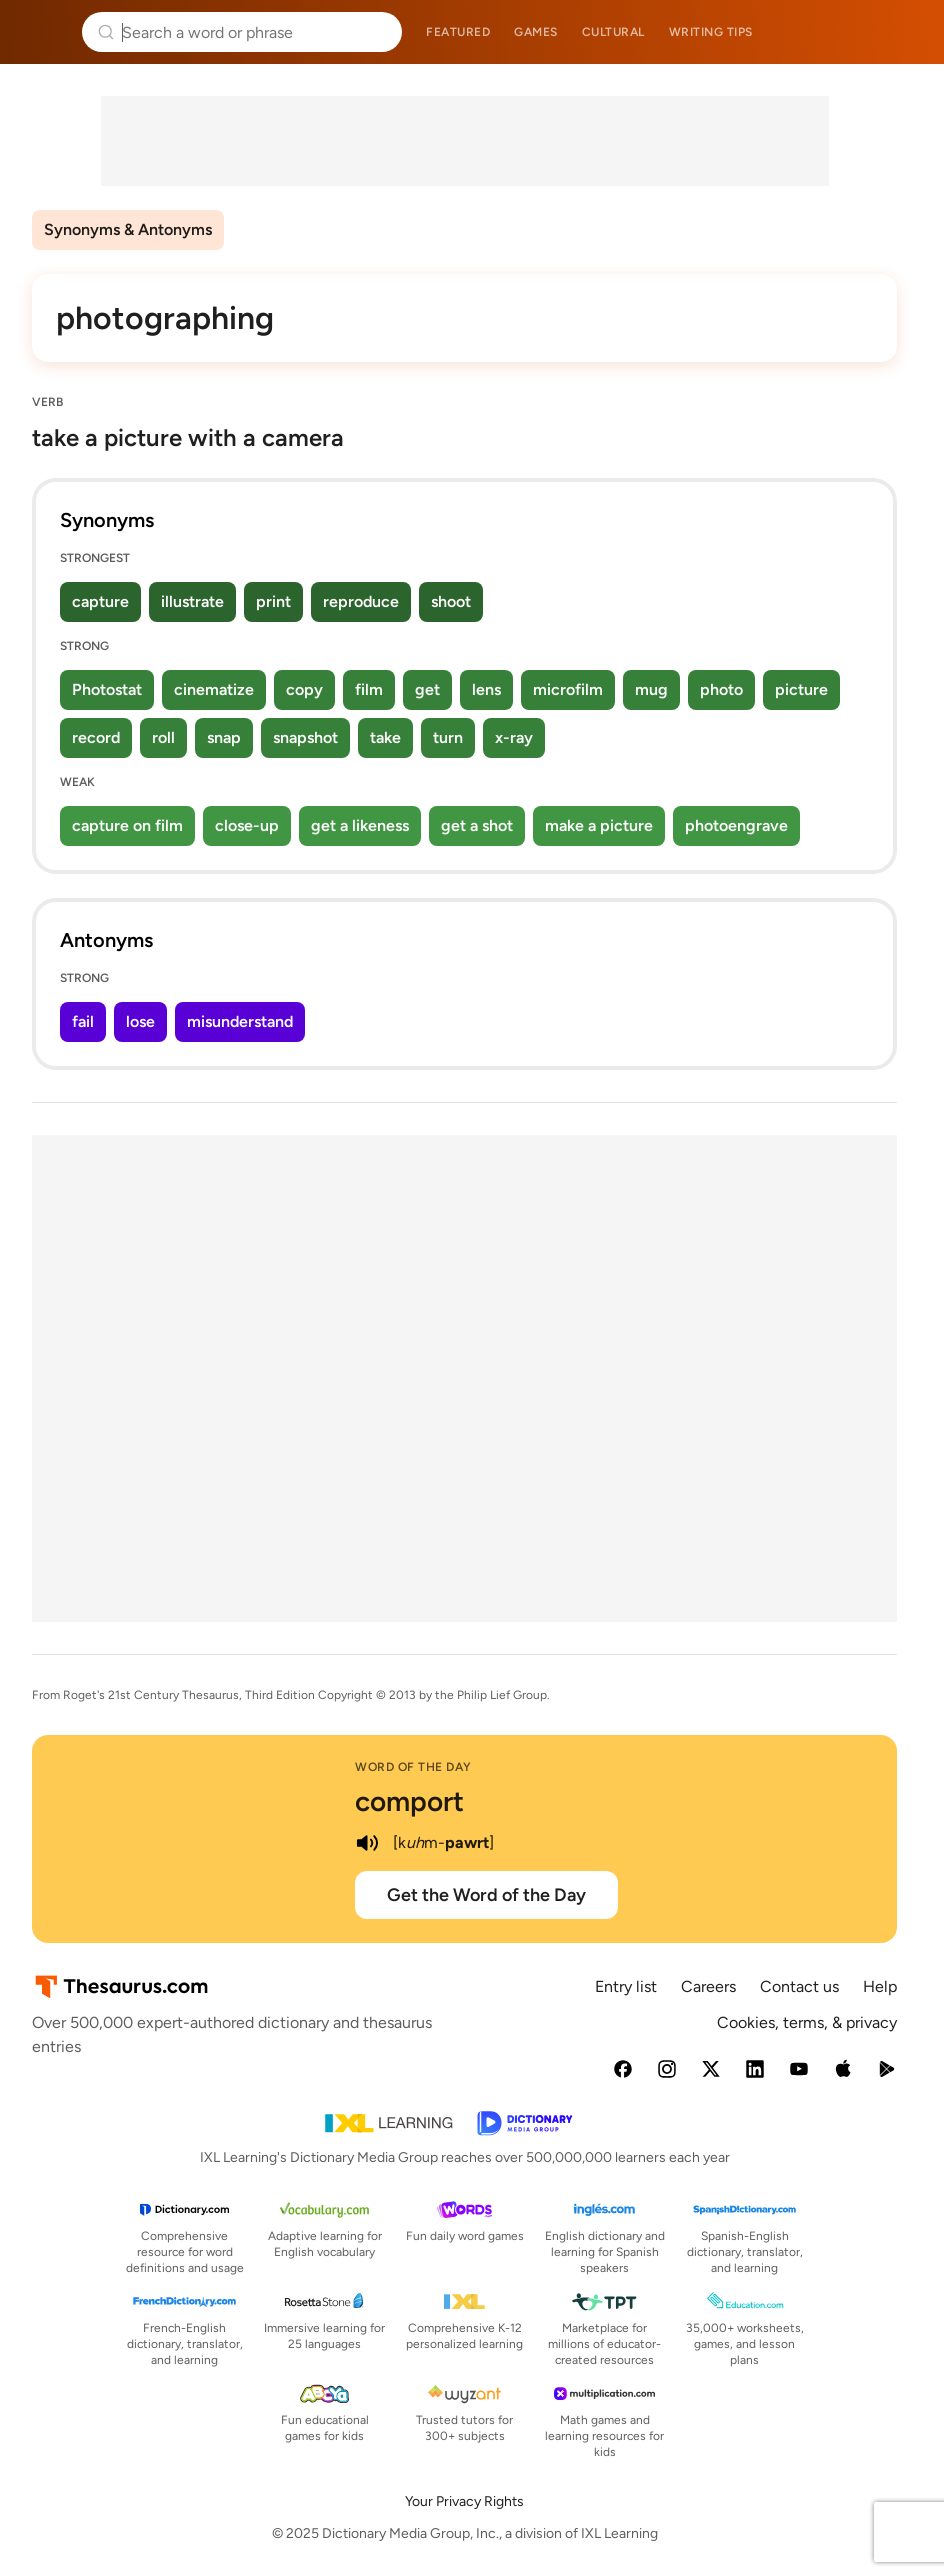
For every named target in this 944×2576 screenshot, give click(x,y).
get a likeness (360, 825)
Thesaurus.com (45, 32)
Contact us (799, 1986)
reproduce (361, 601)
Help (880, 1986)
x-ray (514, 737)
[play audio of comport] (367, 1843)
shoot (451, 601)
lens (486, 689)
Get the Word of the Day (486, 1895)
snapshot (305, 737)
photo (721, 689)
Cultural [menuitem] (613, 32)
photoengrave (736, 825)
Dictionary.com (900, 32)
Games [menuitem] (536, 32)
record (96, 737)
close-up (247, 825)
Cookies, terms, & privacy (807, 2022)
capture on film (127, 825)
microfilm (568, 689)
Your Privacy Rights (464, 2501)
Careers (708, 1986)
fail (83, 1021)
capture (100, 601)
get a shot (477, 825)
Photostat (107, 689)
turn (448, 737)
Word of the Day (413, 1767)
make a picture (599, 825)
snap (224, 737)
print (273, 601)
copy (304, 689)
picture (801, 689)
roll (163, 737)
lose (140, 1021)
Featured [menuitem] (458, 32)
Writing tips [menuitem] (711, 32)
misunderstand (240, 1021)
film (369, 689)
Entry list (626, 1986)
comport (409, 1801)
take (385, 737)
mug (651, 689)
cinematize (214, 689)
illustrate (192, 601)
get (427, 689)
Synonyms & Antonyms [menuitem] (128, 229)
